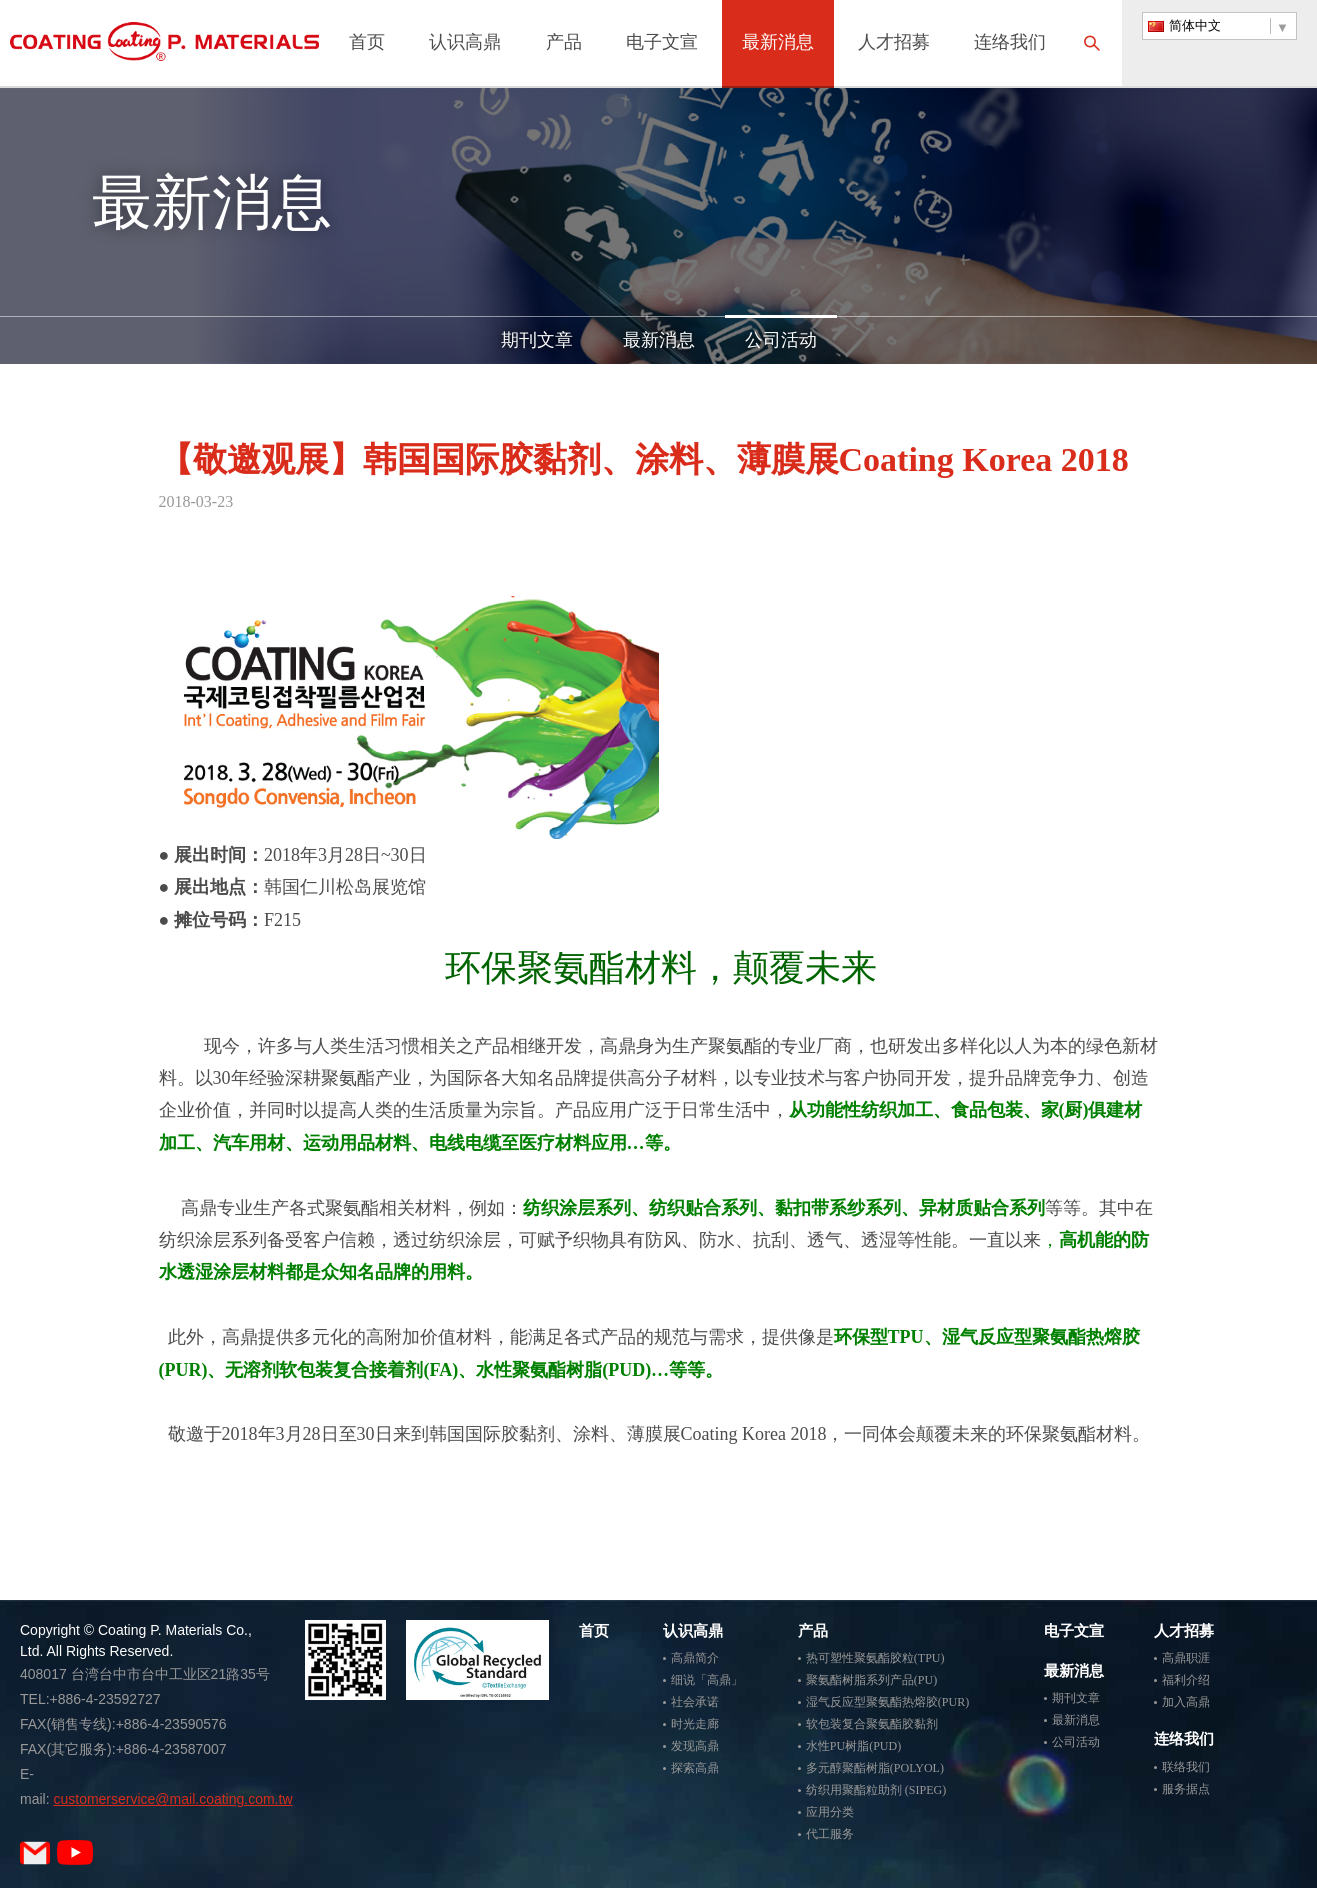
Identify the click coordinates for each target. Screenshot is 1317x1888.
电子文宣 (662, 44)
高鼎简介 (695, 1658)
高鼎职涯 (1186, 1658)
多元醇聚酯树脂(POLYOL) (875, 1768)
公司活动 (781, 340)
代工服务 (830, 1834)
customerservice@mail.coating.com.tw (172, 1799)
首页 (367, 44)
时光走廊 (695, 1724)
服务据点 (1186, 1789)
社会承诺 (695, 1702)
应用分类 (830, 1812)
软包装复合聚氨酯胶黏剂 (872, 1724)
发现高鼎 (695, 1746)
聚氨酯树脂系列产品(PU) (871, 1680)
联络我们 (1186, 1767)
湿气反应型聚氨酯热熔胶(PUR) (887, 1702)
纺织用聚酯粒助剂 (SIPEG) (876, 1790)
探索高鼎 (695, 1768)
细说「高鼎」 (707, 1680)
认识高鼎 (465, 44)
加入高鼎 (1186, 1702)
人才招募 (894, 44)
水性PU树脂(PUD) (853, 1746)
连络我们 (1010, 44)
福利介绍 (1186, 1680)
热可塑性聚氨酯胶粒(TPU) (875, 1658)
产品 (564, 44)
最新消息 (778, 44)
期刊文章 (537, 340)
